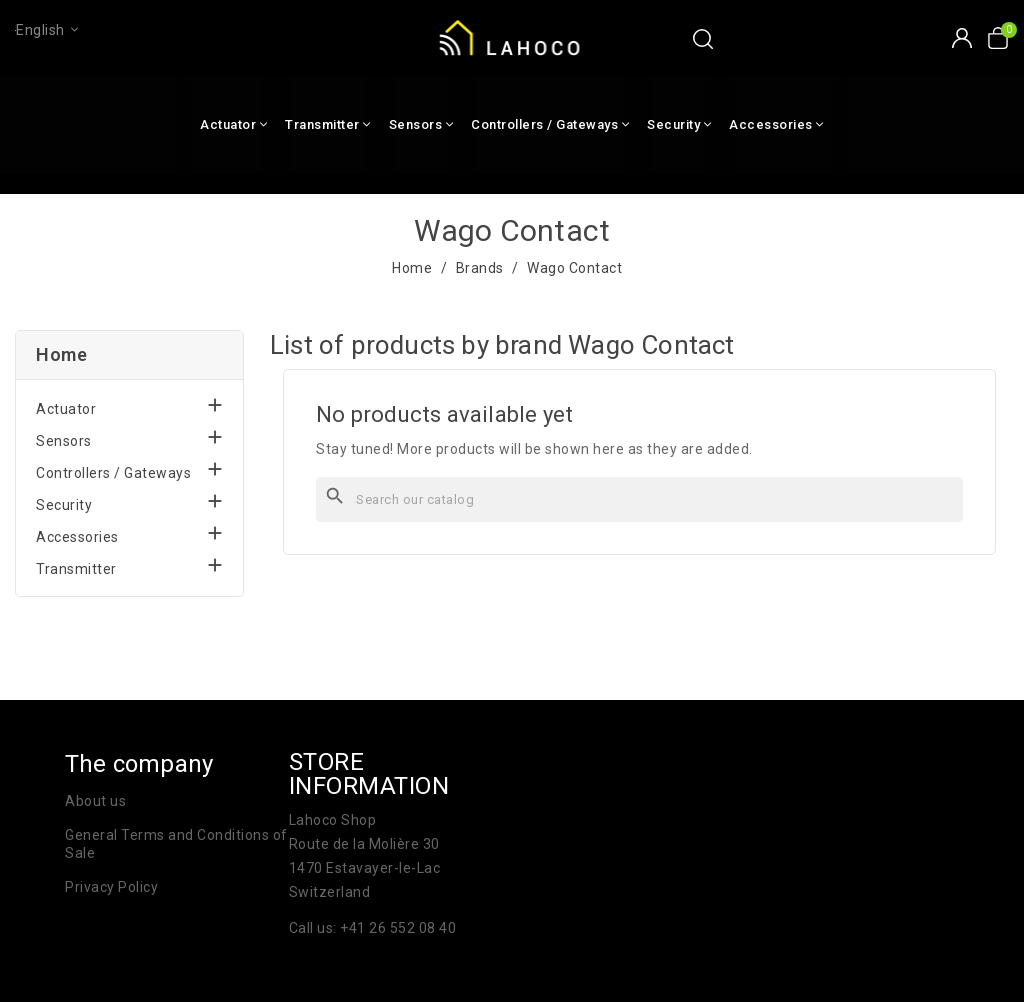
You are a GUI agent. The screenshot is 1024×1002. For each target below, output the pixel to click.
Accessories (77, 537)
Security (64, 505)
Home (61, 354)
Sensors (64, 441)
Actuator (66, 409)
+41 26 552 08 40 (398, 928)
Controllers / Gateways (113, 473)
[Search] (639, 499)
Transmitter (76, 569)
